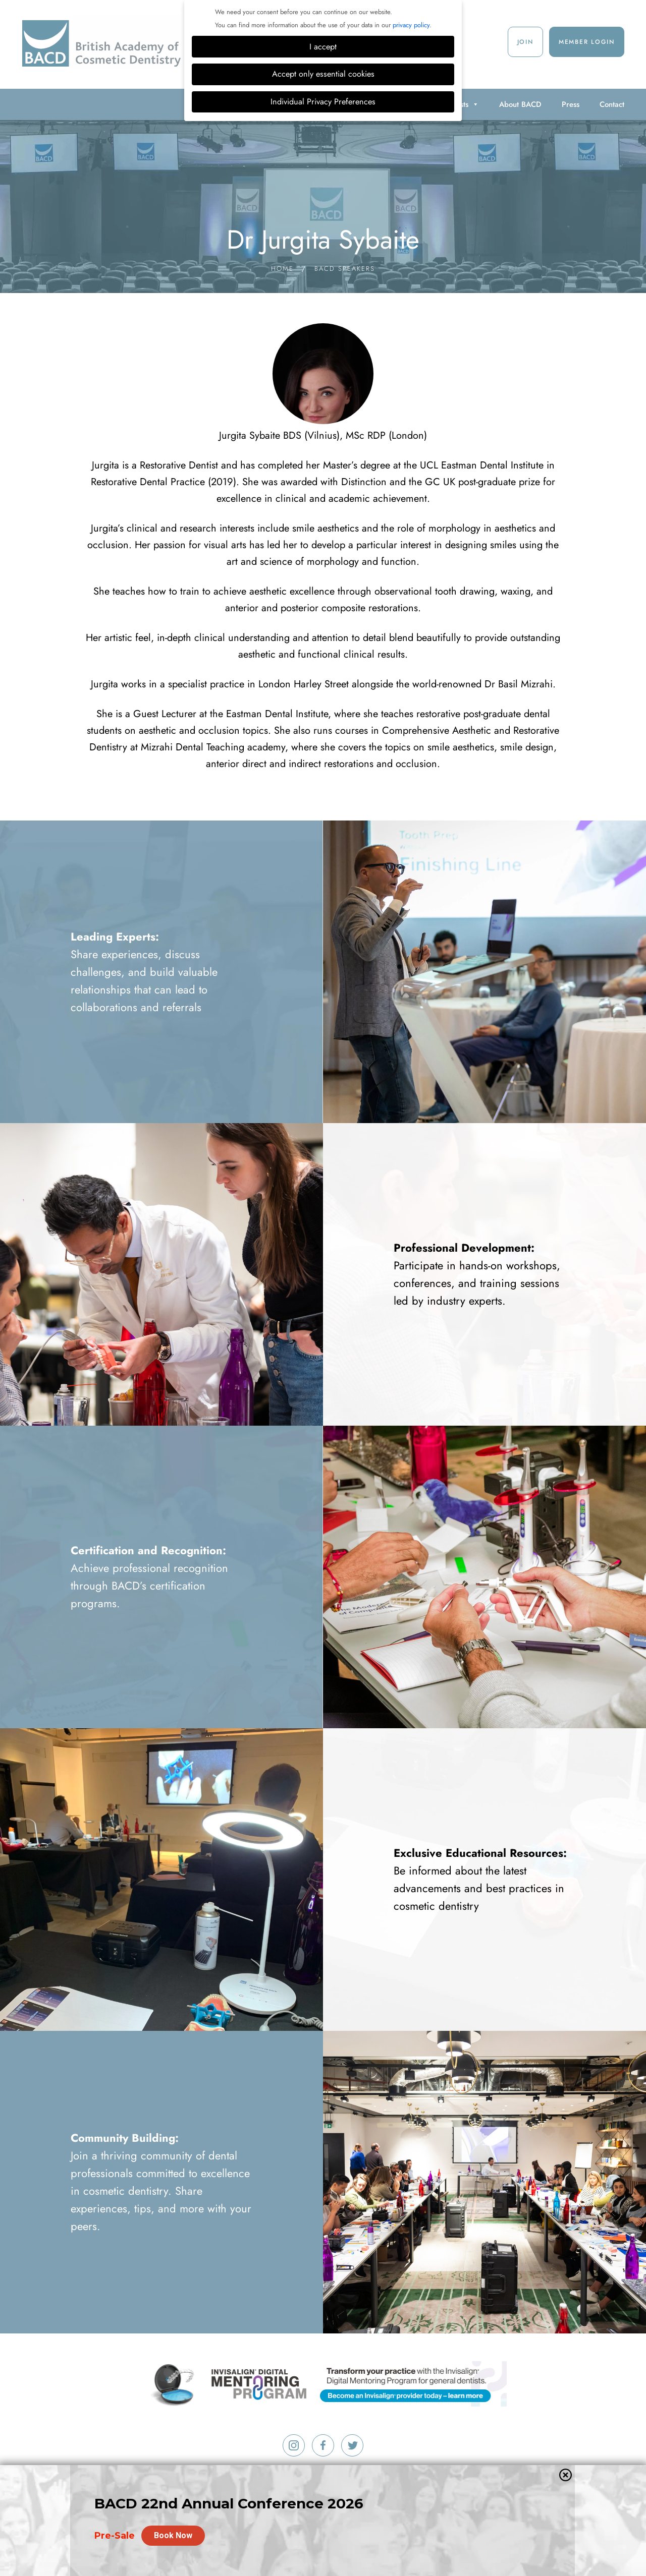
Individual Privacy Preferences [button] (323, 101)
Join (525, 41)
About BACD (520, 104)
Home (282, 268)
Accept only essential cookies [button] (323, 74)
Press (570, 104)
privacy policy (411, 25)
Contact (612, 104)
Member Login (587, 41)
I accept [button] (323, 46)
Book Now (173, 2535)
